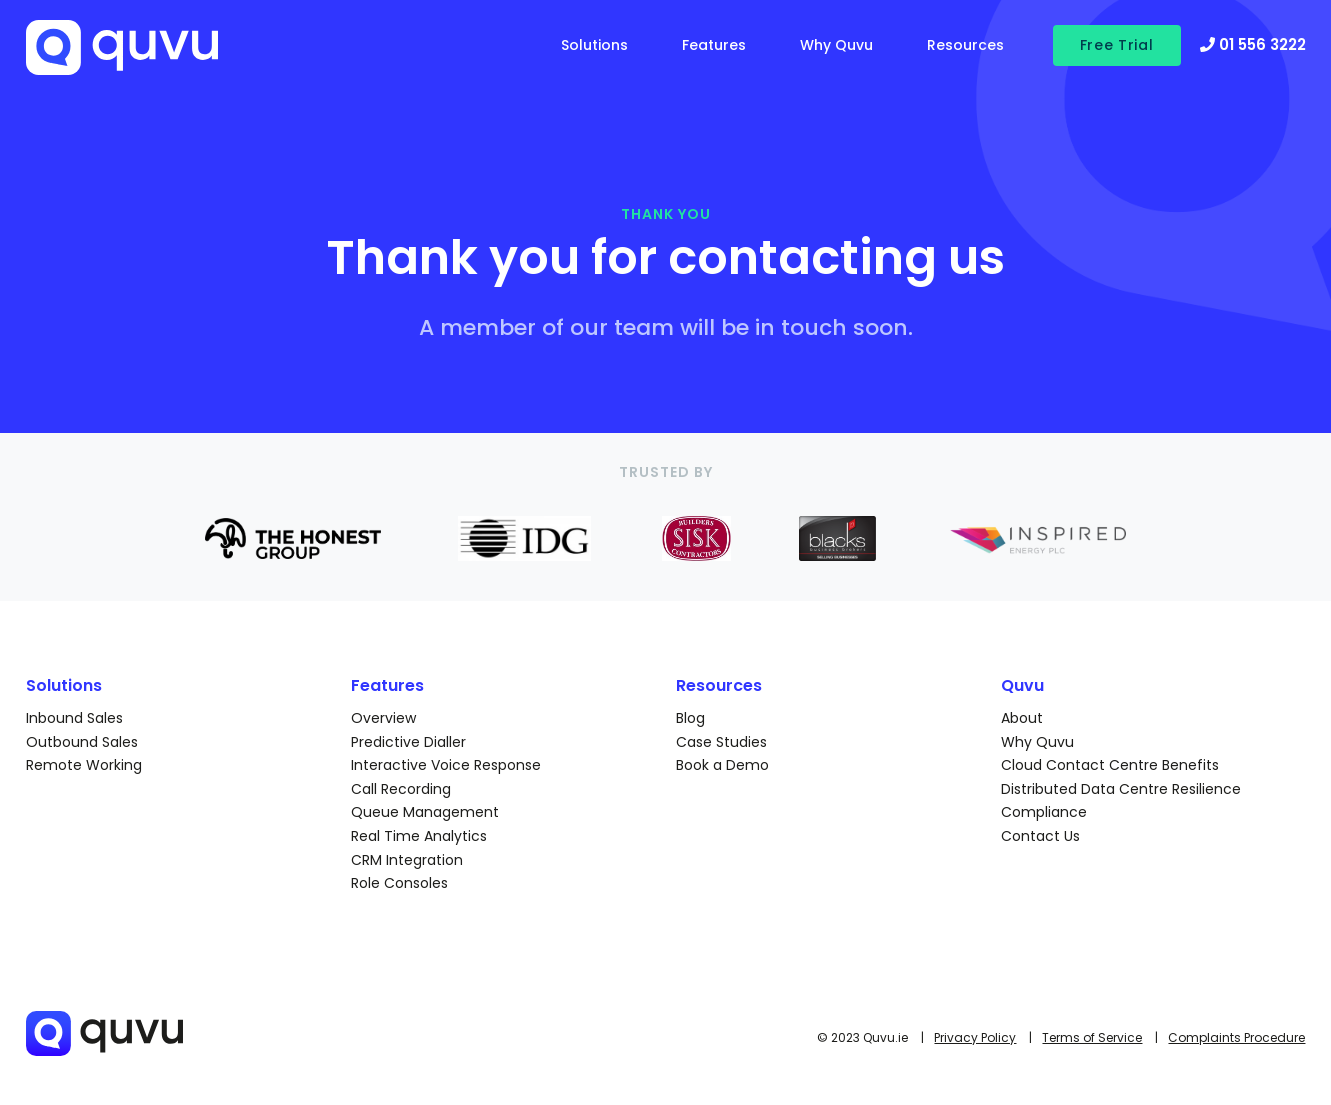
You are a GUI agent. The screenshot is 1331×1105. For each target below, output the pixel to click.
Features (714, 45)
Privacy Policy (975, 1037)
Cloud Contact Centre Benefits (1110, 765)
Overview (383, 718)
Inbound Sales (74, 718)
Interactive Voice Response (446, 765)
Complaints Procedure (1236, 1037)
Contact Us (1040, 836)
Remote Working (84, 765)
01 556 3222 (1253, 44)
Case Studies (721, 742)
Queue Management (425, 812)
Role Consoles (399, 883)
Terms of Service (1092, 1037)
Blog (690, 718)
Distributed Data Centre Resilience (1121, 789)
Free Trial (1117, 45)
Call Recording (401, 789)
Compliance (1044, 812)
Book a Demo (722, 765)
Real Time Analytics (419, 836)
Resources (965, 45)
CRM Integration (407, 860)
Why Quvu (836, 45)
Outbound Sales (82, 742)
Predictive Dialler (408, 742)
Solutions (594, 45)
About (1022, 718)
